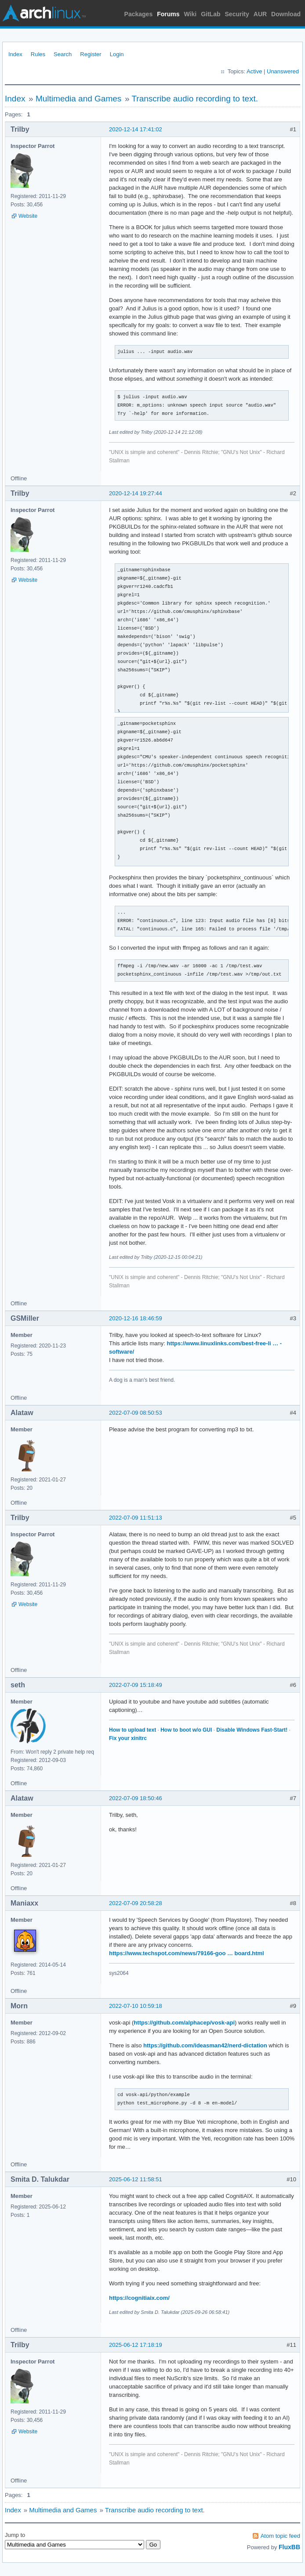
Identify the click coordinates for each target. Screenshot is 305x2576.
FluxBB (289, 2547)
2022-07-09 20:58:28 (135, 1903)
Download (286, 14)
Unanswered (283, 71)
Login (117, 54)
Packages (138, 14)
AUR (260, 14)
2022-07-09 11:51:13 (135, 1517)
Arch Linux (44, 13)
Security (237, 14)
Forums (168, 14)
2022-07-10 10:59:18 (135, 2006)
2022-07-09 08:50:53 (135, 1412)
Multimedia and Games (78, 98)
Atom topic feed (280, 2536)
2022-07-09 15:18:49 (135, 1685)
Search (63, 54)
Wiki (190, 14)
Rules (38, 54)
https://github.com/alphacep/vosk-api (184, 2022)
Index (15, 54)
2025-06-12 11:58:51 (135, 2179)
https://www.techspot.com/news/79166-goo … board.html (186, 1953)
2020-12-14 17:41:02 (135, 129)
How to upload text (132, 1730)
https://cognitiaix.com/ (139, 2298)
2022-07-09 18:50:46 (135, 1798)
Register (90, 54)
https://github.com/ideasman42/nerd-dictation (205, 2045)
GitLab (210, 14)
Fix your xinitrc (128, 1738)
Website (27, 216)
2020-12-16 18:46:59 (135, 1318)
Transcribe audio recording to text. (194, 98)
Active (254, 71)
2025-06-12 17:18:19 (135, 2345)
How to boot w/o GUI (186, 1730)
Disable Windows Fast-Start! (251, 1730)
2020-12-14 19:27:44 (135, 493)
